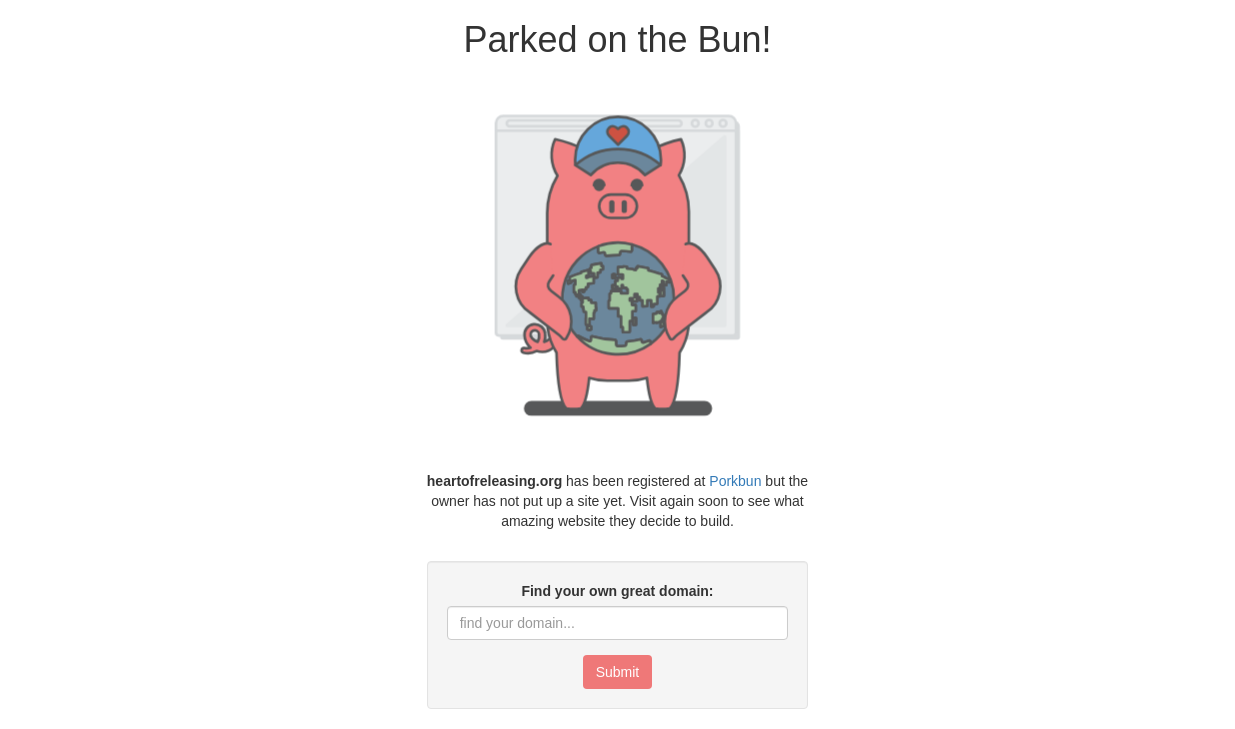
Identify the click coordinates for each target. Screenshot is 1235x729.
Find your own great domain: (617, 591)
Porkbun (735, 481)
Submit (618, 672)
